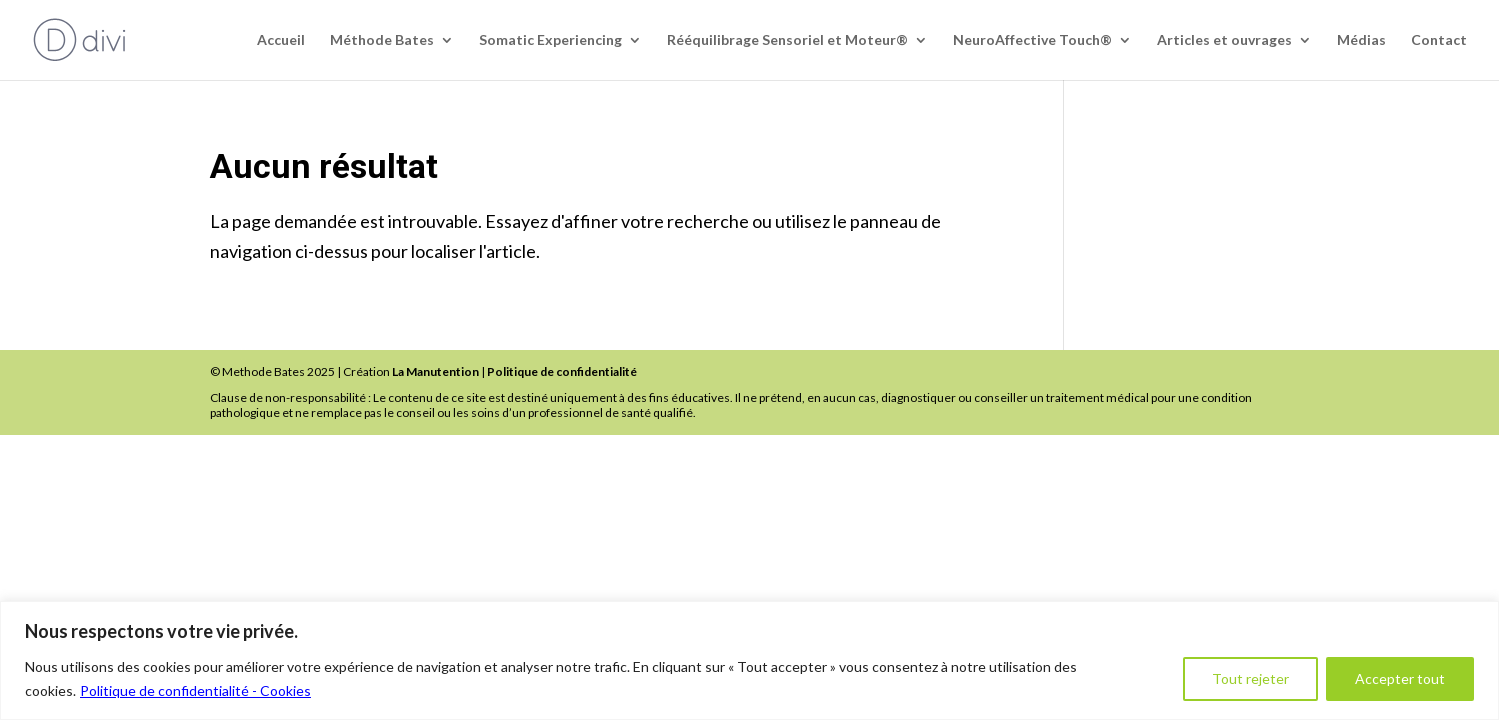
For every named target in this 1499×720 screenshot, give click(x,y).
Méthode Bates (382, 40)
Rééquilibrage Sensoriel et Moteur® (787, 40)
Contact (1439, 40)
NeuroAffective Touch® (1032, 40)
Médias (1361, 40)
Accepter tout (1400, 678)
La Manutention (435, 371)
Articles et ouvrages (1224, 40)
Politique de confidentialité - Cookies (195, 690)
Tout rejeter (1250, 678)
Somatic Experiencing (550, 40)
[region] (749, 660)
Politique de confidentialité (562, 371)
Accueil (281, 40)
